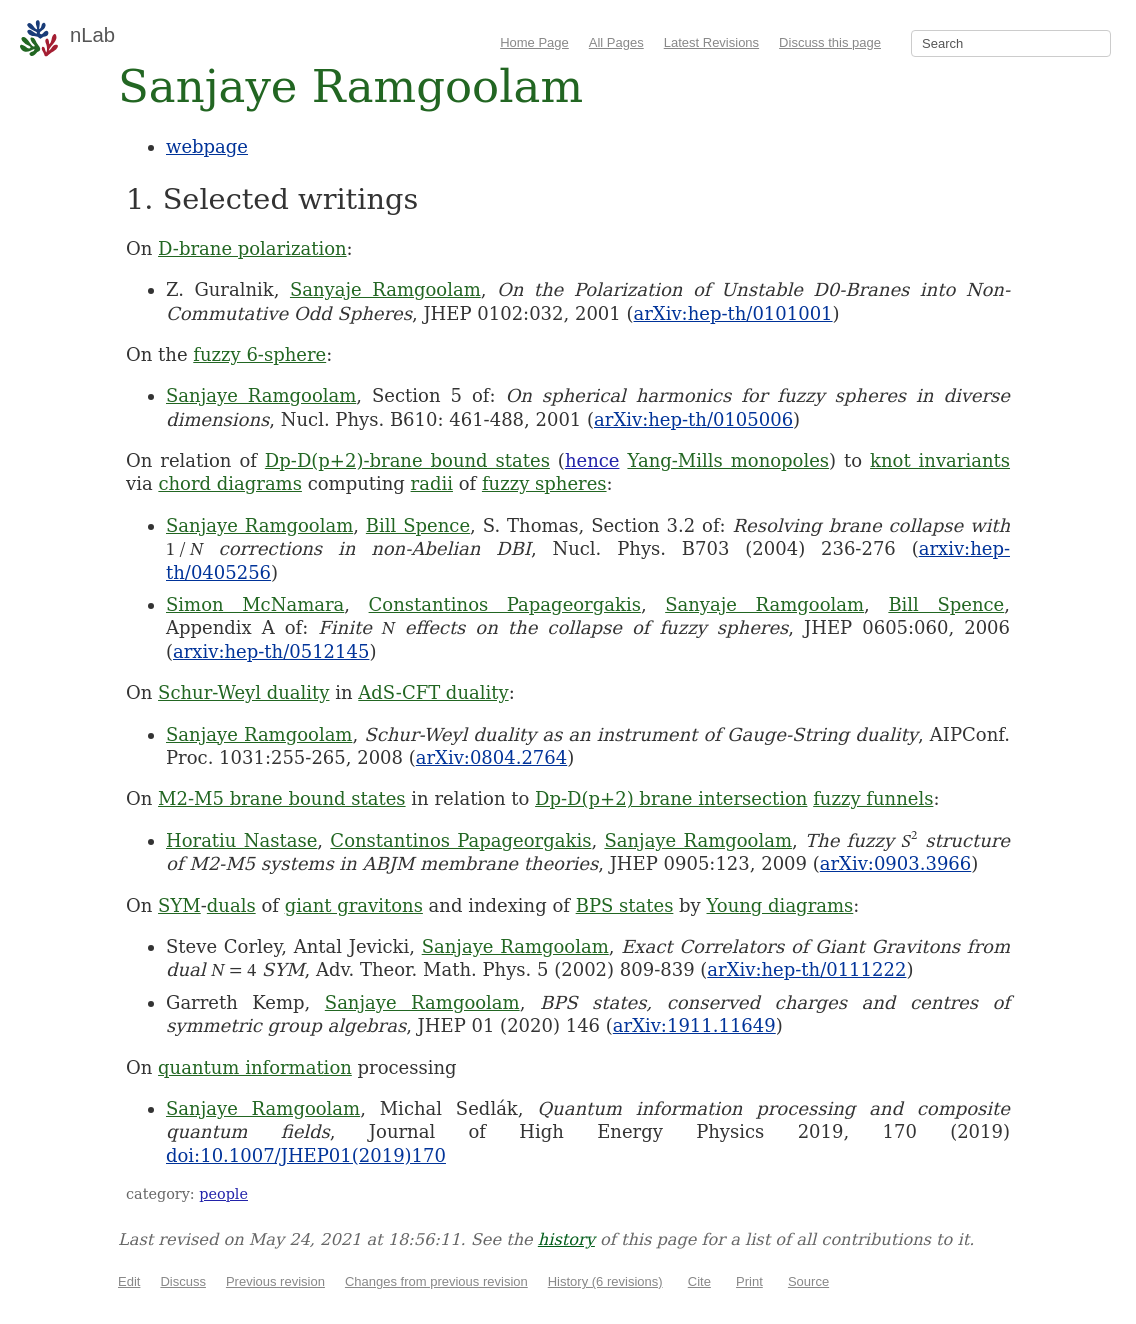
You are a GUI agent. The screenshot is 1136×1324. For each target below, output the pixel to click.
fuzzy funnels (873, 798)
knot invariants (940, 460)
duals (231, 905)
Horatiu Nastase (241, 840)
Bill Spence (418, 525)
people (223, 1194)
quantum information (255, 1067)
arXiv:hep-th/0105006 (693, 419)
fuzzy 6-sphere (259, 354)
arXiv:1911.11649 (694, 1025)
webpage (207, 146)
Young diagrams (780, 905)
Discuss (183, 1281)
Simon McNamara (255, 604)
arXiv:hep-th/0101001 (733, 313)
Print (749, 1281)
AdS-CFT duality (433, 692)
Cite (699, 1281)
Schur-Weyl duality (243, 692)
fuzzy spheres (544, 483)
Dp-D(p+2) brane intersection (671, 798)
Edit (129, 1281)
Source (808, 1281)
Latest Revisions (711, 42)
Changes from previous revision (436, 1281)
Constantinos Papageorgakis (505, 604)
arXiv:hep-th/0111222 (806, 969)
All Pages (616, 42)
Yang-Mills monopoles (728, 460)
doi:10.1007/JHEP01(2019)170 (306, 1155)
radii (432, 483)
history (566, 1239)
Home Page (534, 42)
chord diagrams (230, 483)
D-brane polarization (252, 248)
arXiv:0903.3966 (895, 863)
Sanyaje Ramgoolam (385, 289)
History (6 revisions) (605, 1281)
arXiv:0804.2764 (491, 757)
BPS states (625, 905)
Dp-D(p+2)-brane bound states (407, 460)
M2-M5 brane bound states (282, 798)
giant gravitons (354, 905)
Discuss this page (830, 42)
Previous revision (275, 1281)
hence (592, 460)
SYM (179, 905)
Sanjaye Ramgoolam (261, 395)
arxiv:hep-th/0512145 (271, 651)
